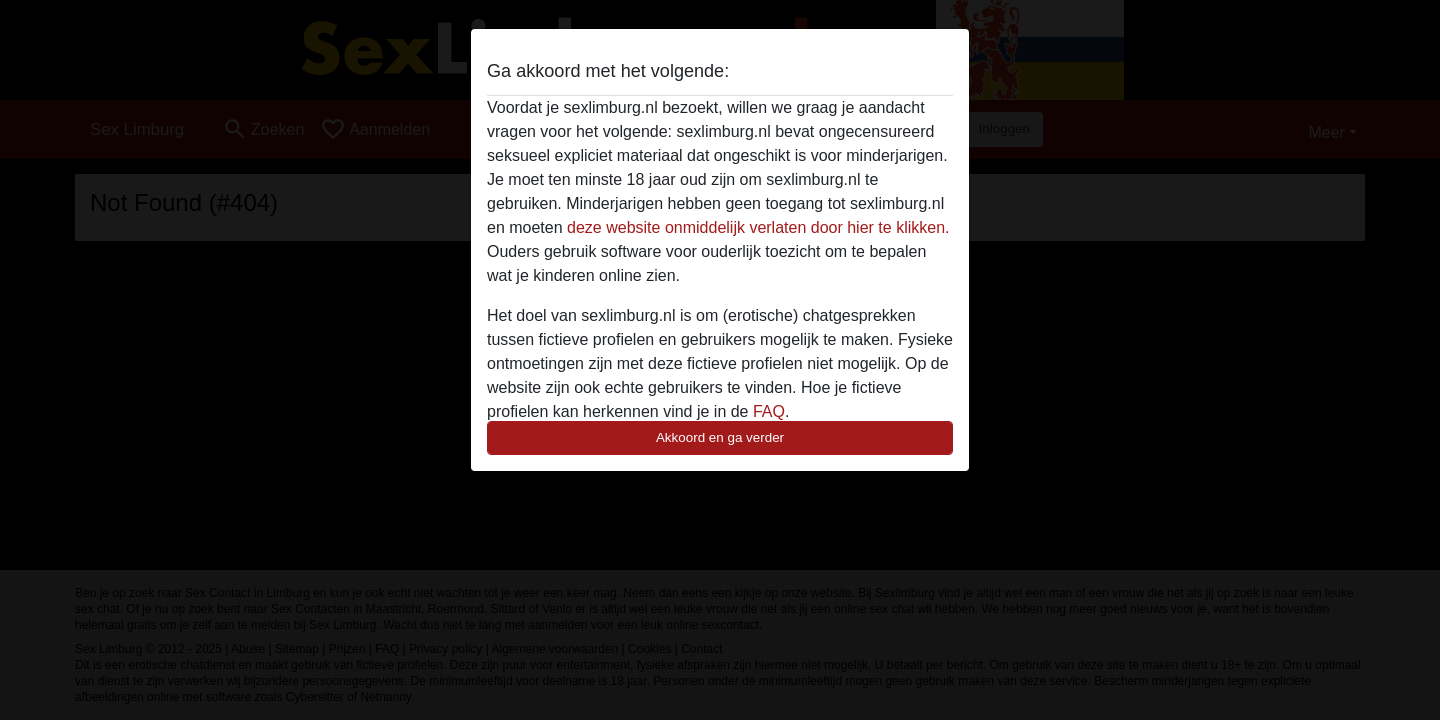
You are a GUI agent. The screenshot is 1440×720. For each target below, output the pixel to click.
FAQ (769, 411)
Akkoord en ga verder (720, 437)
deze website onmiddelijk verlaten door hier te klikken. (758, 227)
